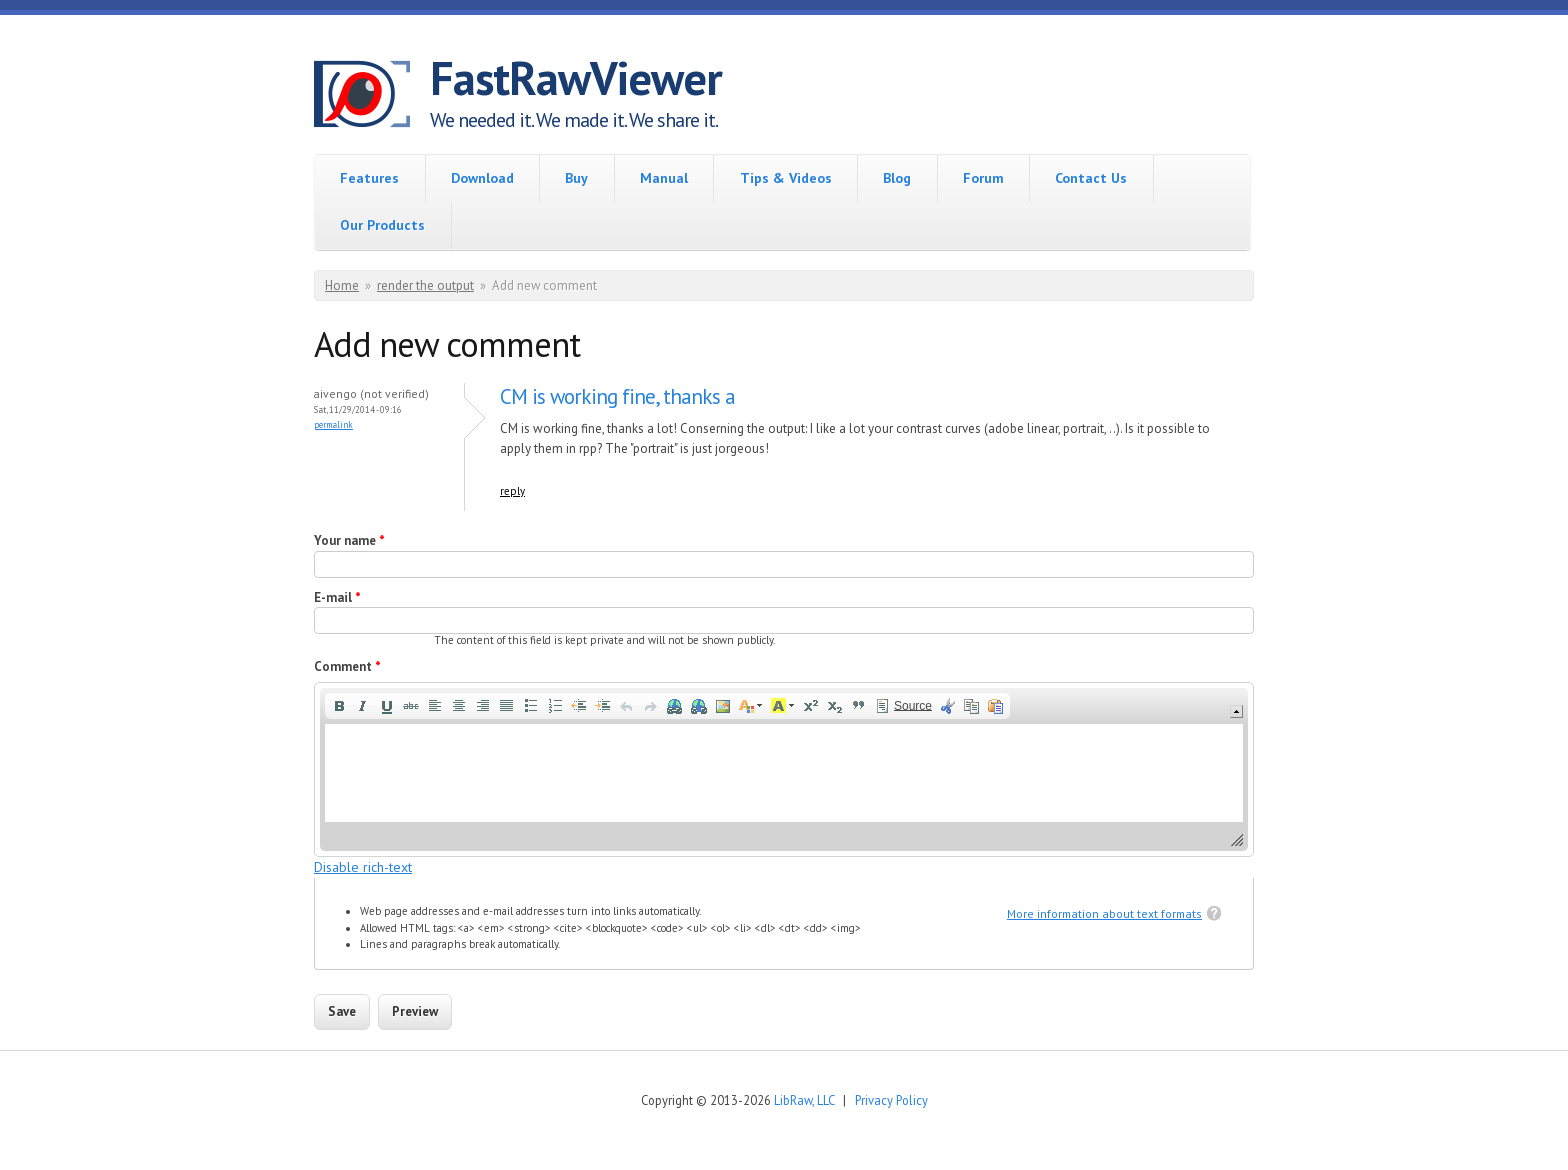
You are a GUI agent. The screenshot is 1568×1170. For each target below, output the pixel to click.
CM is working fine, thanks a (617, 396)
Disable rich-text (363, 867)
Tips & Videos (786, 178)
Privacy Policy (891, 1100)
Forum (983, 178)
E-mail (337, 597)
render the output (425, 285)
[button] (339, 706)
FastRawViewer (576, 78)
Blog (897, 178)
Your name (349, 540)
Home (342, 285)
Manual (664, 178)
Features (369, 178)
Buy (576, 178)
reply (512, 491)
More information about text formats (1104, 913)
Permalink (333, 424)
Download (482, 178)
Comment (347, 666)
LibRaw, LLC (804, 1100)
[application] (784, 769)
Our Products (382, 225)
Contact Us (1091, 178)
